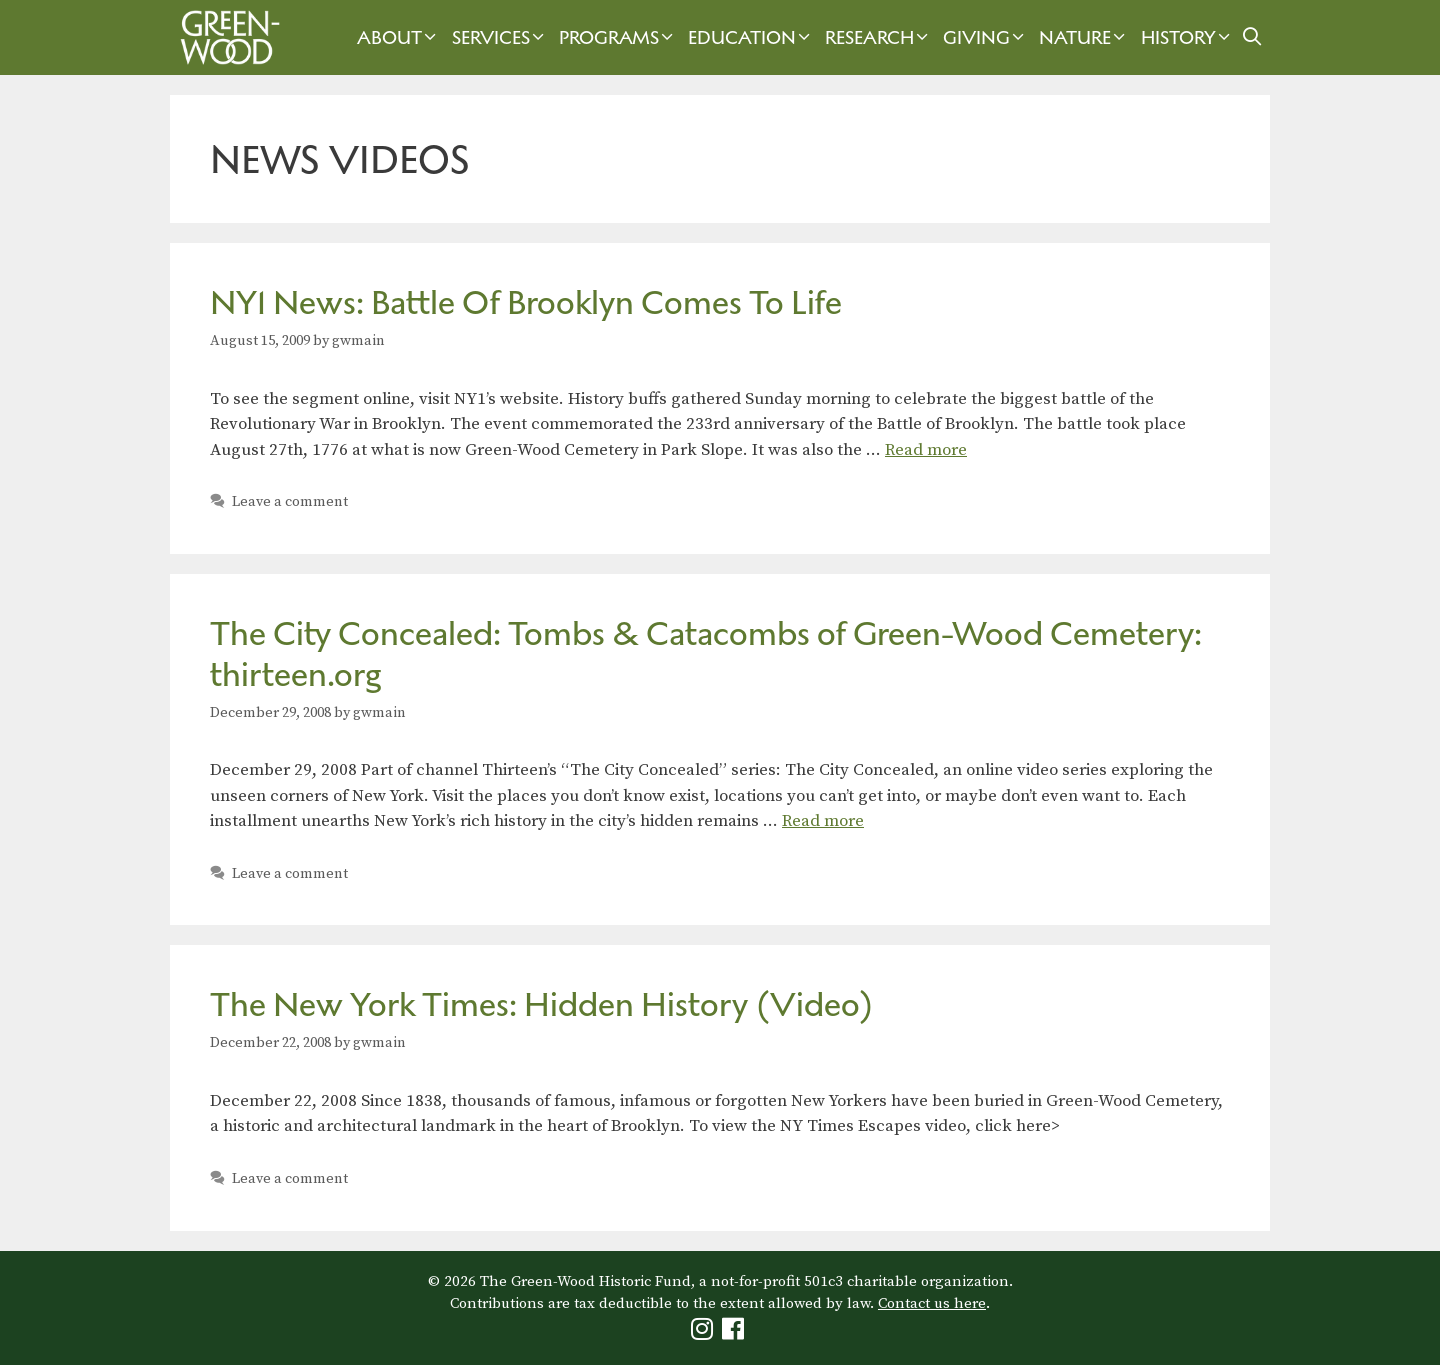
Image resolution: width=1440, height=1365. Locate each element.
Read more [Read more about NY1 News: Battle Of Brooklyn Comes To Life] (926, 450)
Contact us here (932, 1303)
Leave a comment (290, 502)
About (399, 37)
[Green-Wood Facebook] (735, 1333)
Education (751, 37)
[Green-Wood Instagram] (704, 1333)
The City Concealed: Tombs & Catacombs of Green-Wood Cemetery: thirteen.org (706, 654)
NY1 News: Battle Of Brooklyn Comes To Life (526, 302)
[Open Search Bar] (1252, 37)
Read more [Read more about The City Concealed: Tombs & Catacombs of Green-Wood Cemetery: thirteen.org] (823, 821)
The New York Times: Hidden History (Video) (542, 1004)
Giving (986, 37)
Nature (1084, 37)
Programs (618, 37)
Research (879, 37)
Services (500, 37)
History (1188, 37)
